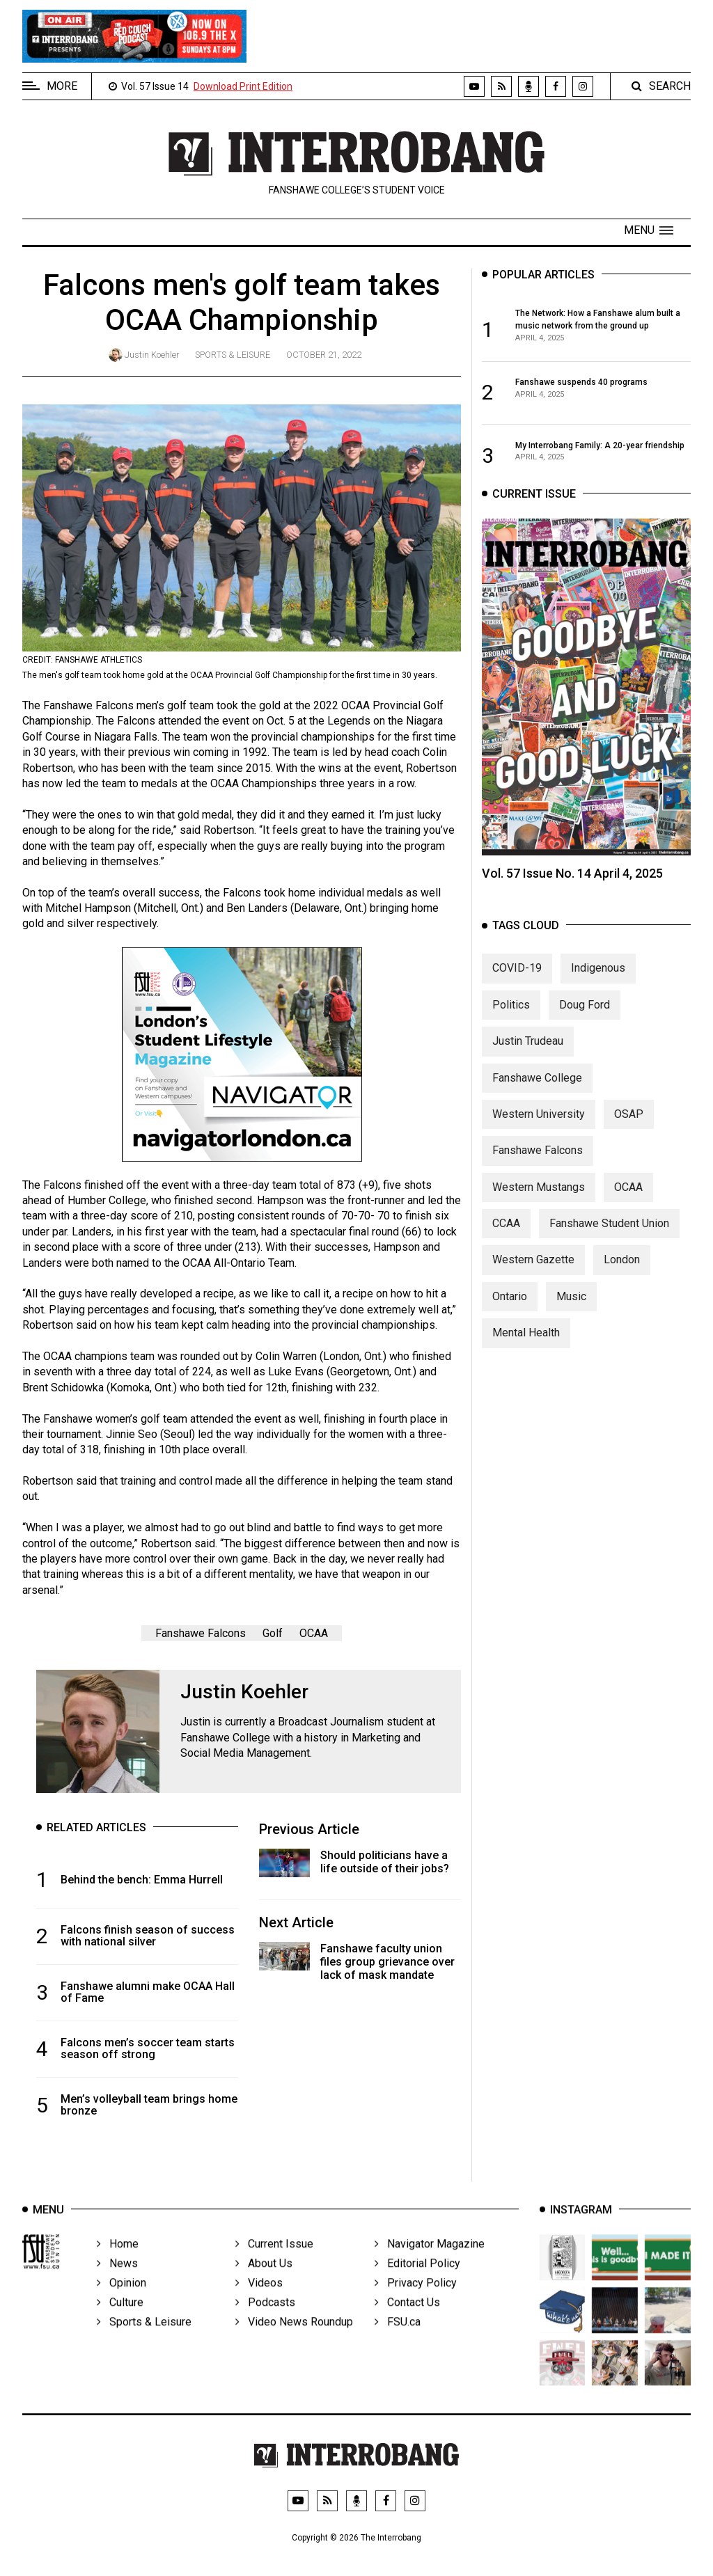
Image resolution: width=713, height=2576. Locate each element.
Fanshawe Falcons (200, 1633)
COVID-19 (517, 979)
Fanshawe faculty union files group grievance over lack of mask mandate (387, 1962)
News (117, 2278)
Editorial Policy (417, 2278)
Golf (273, 1633)
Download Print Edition (243, 86)
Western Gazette (533, 1271)
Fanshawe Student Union (609, 1235)
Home (118, 2259)
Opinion (121, 2298)
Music (571, 1308)
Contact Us (407, 2317)
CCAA (506, 1235)
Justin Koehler (152, 354)
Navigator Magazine (430, 2259)
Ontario (509, 1308)
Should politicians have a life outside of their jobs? (384, 1862)
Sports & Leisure (232, 354)
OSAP (628, 1125)
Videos (259, 2298)
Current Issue (274, 2259)
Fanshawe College (537, 1089)
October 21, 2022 (323, 354)
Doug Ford (584, 1016)
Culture (120, 2317)
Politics (511, 1016)
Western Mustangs (538, 1199)
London (622, 1271)
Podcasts (265, 2317)
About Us (263, 2278)
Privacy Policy (416, 2298)
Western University (538, 1125)
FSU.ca (398, 2337)
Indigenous (598, 979)
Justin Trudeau (527, 1052)
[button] (648, 230)
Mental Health (526, 1344)
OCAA (313, 1633)
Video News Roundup (294, 2337)
